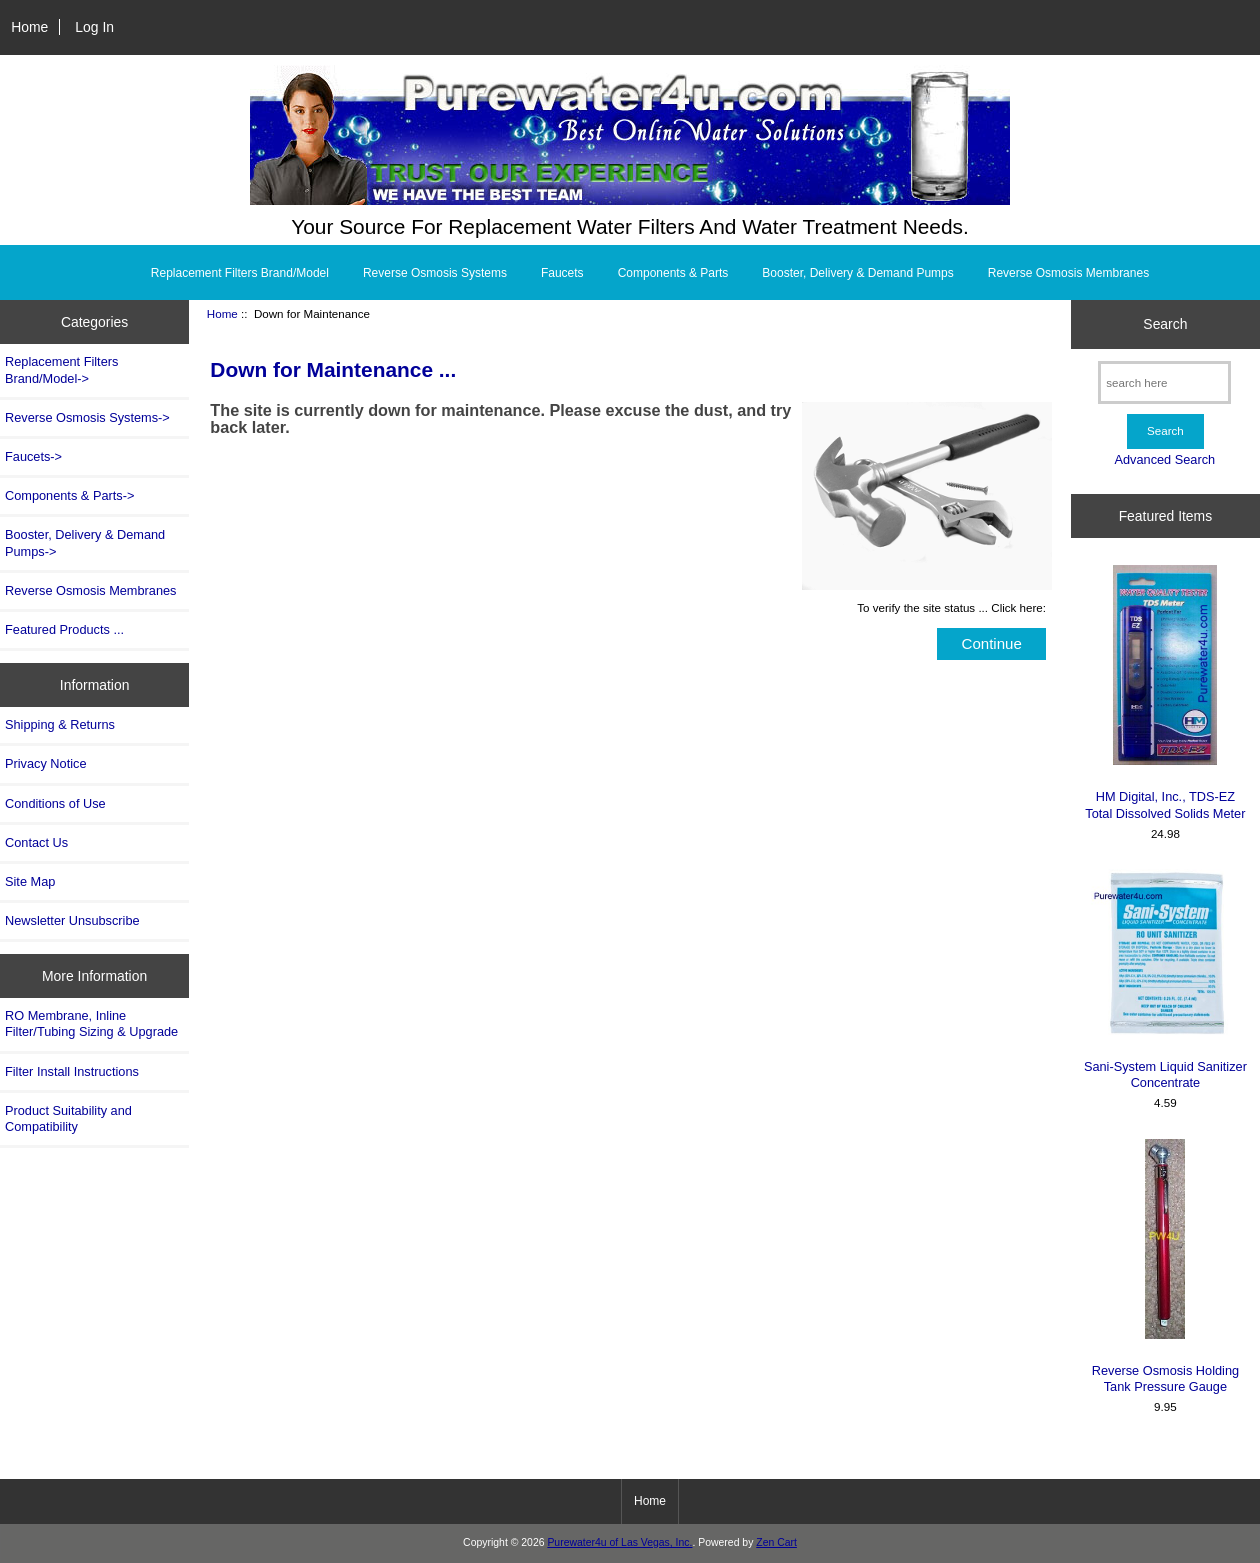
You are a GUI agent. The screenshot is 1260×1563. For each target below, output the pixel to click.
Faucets (562, 273)
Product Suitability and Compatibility (68, 1118)
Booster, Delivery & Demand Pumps (857, 273)
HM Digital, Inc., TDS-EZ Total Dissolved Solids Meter (1165, 692)
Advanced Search (1164, 459)
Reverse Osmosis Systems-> (87, 417)
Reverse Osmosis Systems (435, 273)
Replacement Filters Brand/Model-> (61, 369)
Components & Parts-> (69, 495)
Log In (94, 27)
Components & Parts (673, 273)
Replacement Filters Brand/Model (240, 273)
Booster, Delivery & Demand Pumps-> (85, 542)
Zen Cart (776, 1542)
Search (1165, 324)
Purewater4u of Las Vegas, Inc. (619, 1542)
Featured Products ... (64, 629)
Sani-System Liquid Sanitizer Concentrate (1165, 979)
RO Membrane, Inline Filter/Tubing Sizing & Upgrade (91, 1023)
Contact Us (36, 842)
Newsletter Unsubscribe (72, 920)
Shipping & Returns (60, 724)
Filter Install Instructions (72, 1071)
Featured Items (1166, 516)
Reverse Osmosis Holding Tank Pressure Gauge (1165, 1266)
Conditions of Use (55, 803)
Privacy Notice (45, 763)
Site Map (30, 881)
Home (29, 27)
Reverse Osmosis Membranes (1068, 273)
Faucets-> (33, 456)
